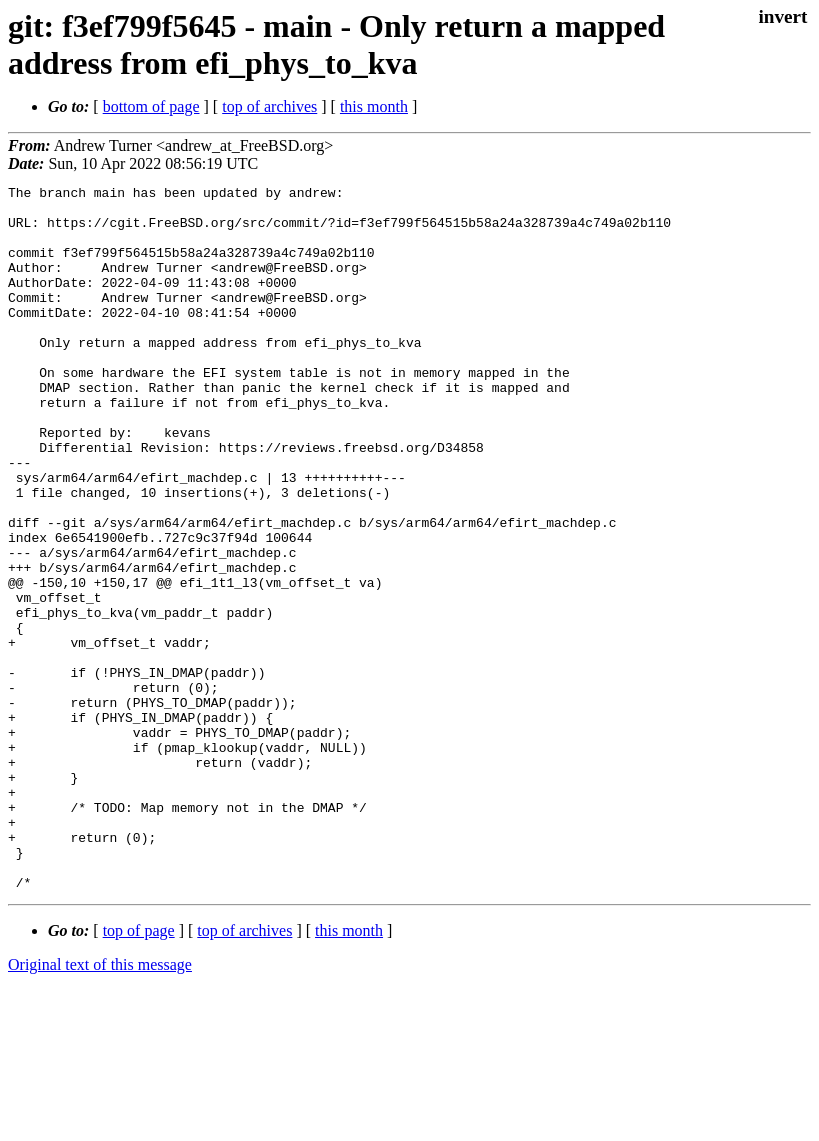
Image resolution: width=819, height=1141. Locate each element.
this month (374, 106)
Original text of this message (100, 1105)
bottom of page (151, 106)
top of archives (269, 106)
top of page (139, 1071)
